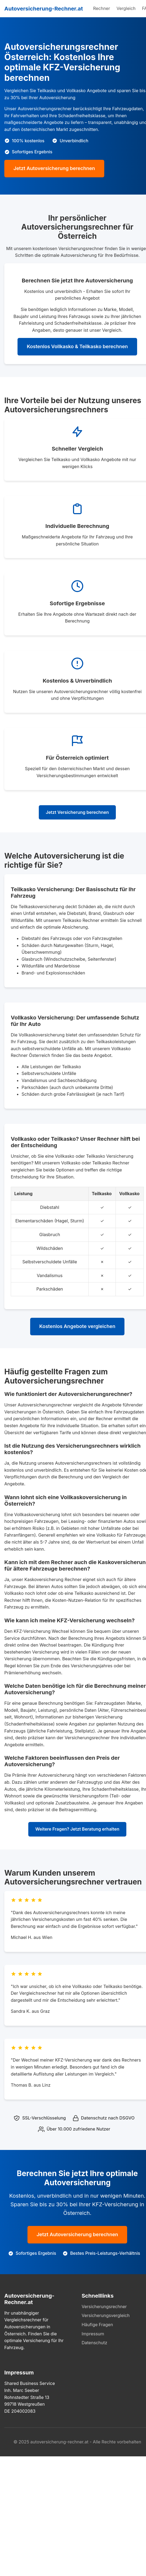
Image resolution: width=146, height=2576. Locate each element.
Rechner (101, 8)
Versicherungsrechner (104, 2306)
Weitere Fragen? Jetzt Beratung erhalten (77, 1829)
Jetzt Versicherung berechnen (77, 812)
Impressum (93, 2333)
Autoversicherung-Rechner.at (43, 8)
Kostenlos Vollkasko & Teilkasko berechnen (77, 346)
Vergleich (125, 8)
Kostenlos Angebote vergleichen (77, 1326)
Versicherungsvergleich (106, 2315)
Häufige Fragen (97, 2324)
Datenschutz (94, 2342)
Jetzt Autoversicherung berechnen (54, 168)
